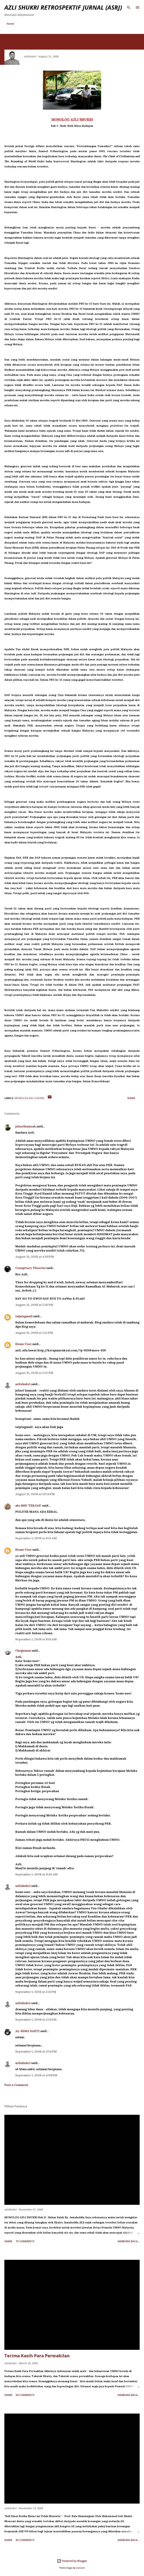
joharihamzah (25, 1126)
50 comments (25, 2395)
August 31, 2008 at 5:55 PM (34, 1373)
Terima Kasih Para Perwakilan (37, 2356)
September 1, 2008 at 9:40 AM (36, 1874)
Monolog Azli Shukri (29, 1098)
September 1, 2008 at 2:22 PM (35, 1992)
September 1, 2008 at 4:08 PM (36, 2075)
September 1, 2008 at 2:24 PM (36, 2019)
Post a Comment (16, 2085)
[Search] (129, 6)
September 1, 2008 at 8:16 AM (36, 1639)
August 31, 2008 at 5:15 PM (34, 1332)
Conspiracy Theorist (30, 1268)
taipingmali (24, 1316)
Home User (23, 1344)
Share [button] (131, 1098)
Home (10, 23)
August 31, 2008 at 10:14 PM (35, 1494)
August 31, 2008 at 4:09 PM (34, 1256)
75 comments (25, 2241)
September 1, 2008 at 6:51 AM (36, 1538)
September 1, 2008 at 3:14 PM (36, 2051)
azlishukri (23, 1384)
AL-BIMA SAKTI (27, 2031)
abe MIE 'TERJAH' (28, 1505)
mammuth (80, 2568)
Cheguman (23, 1650)
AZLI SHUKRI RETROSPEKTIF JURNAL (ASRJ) (63, 7)
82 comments (25, 2540)
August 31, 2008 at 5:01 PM (34, 1305)
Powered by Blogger (72, 2561)
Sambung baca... (128, 2241)
